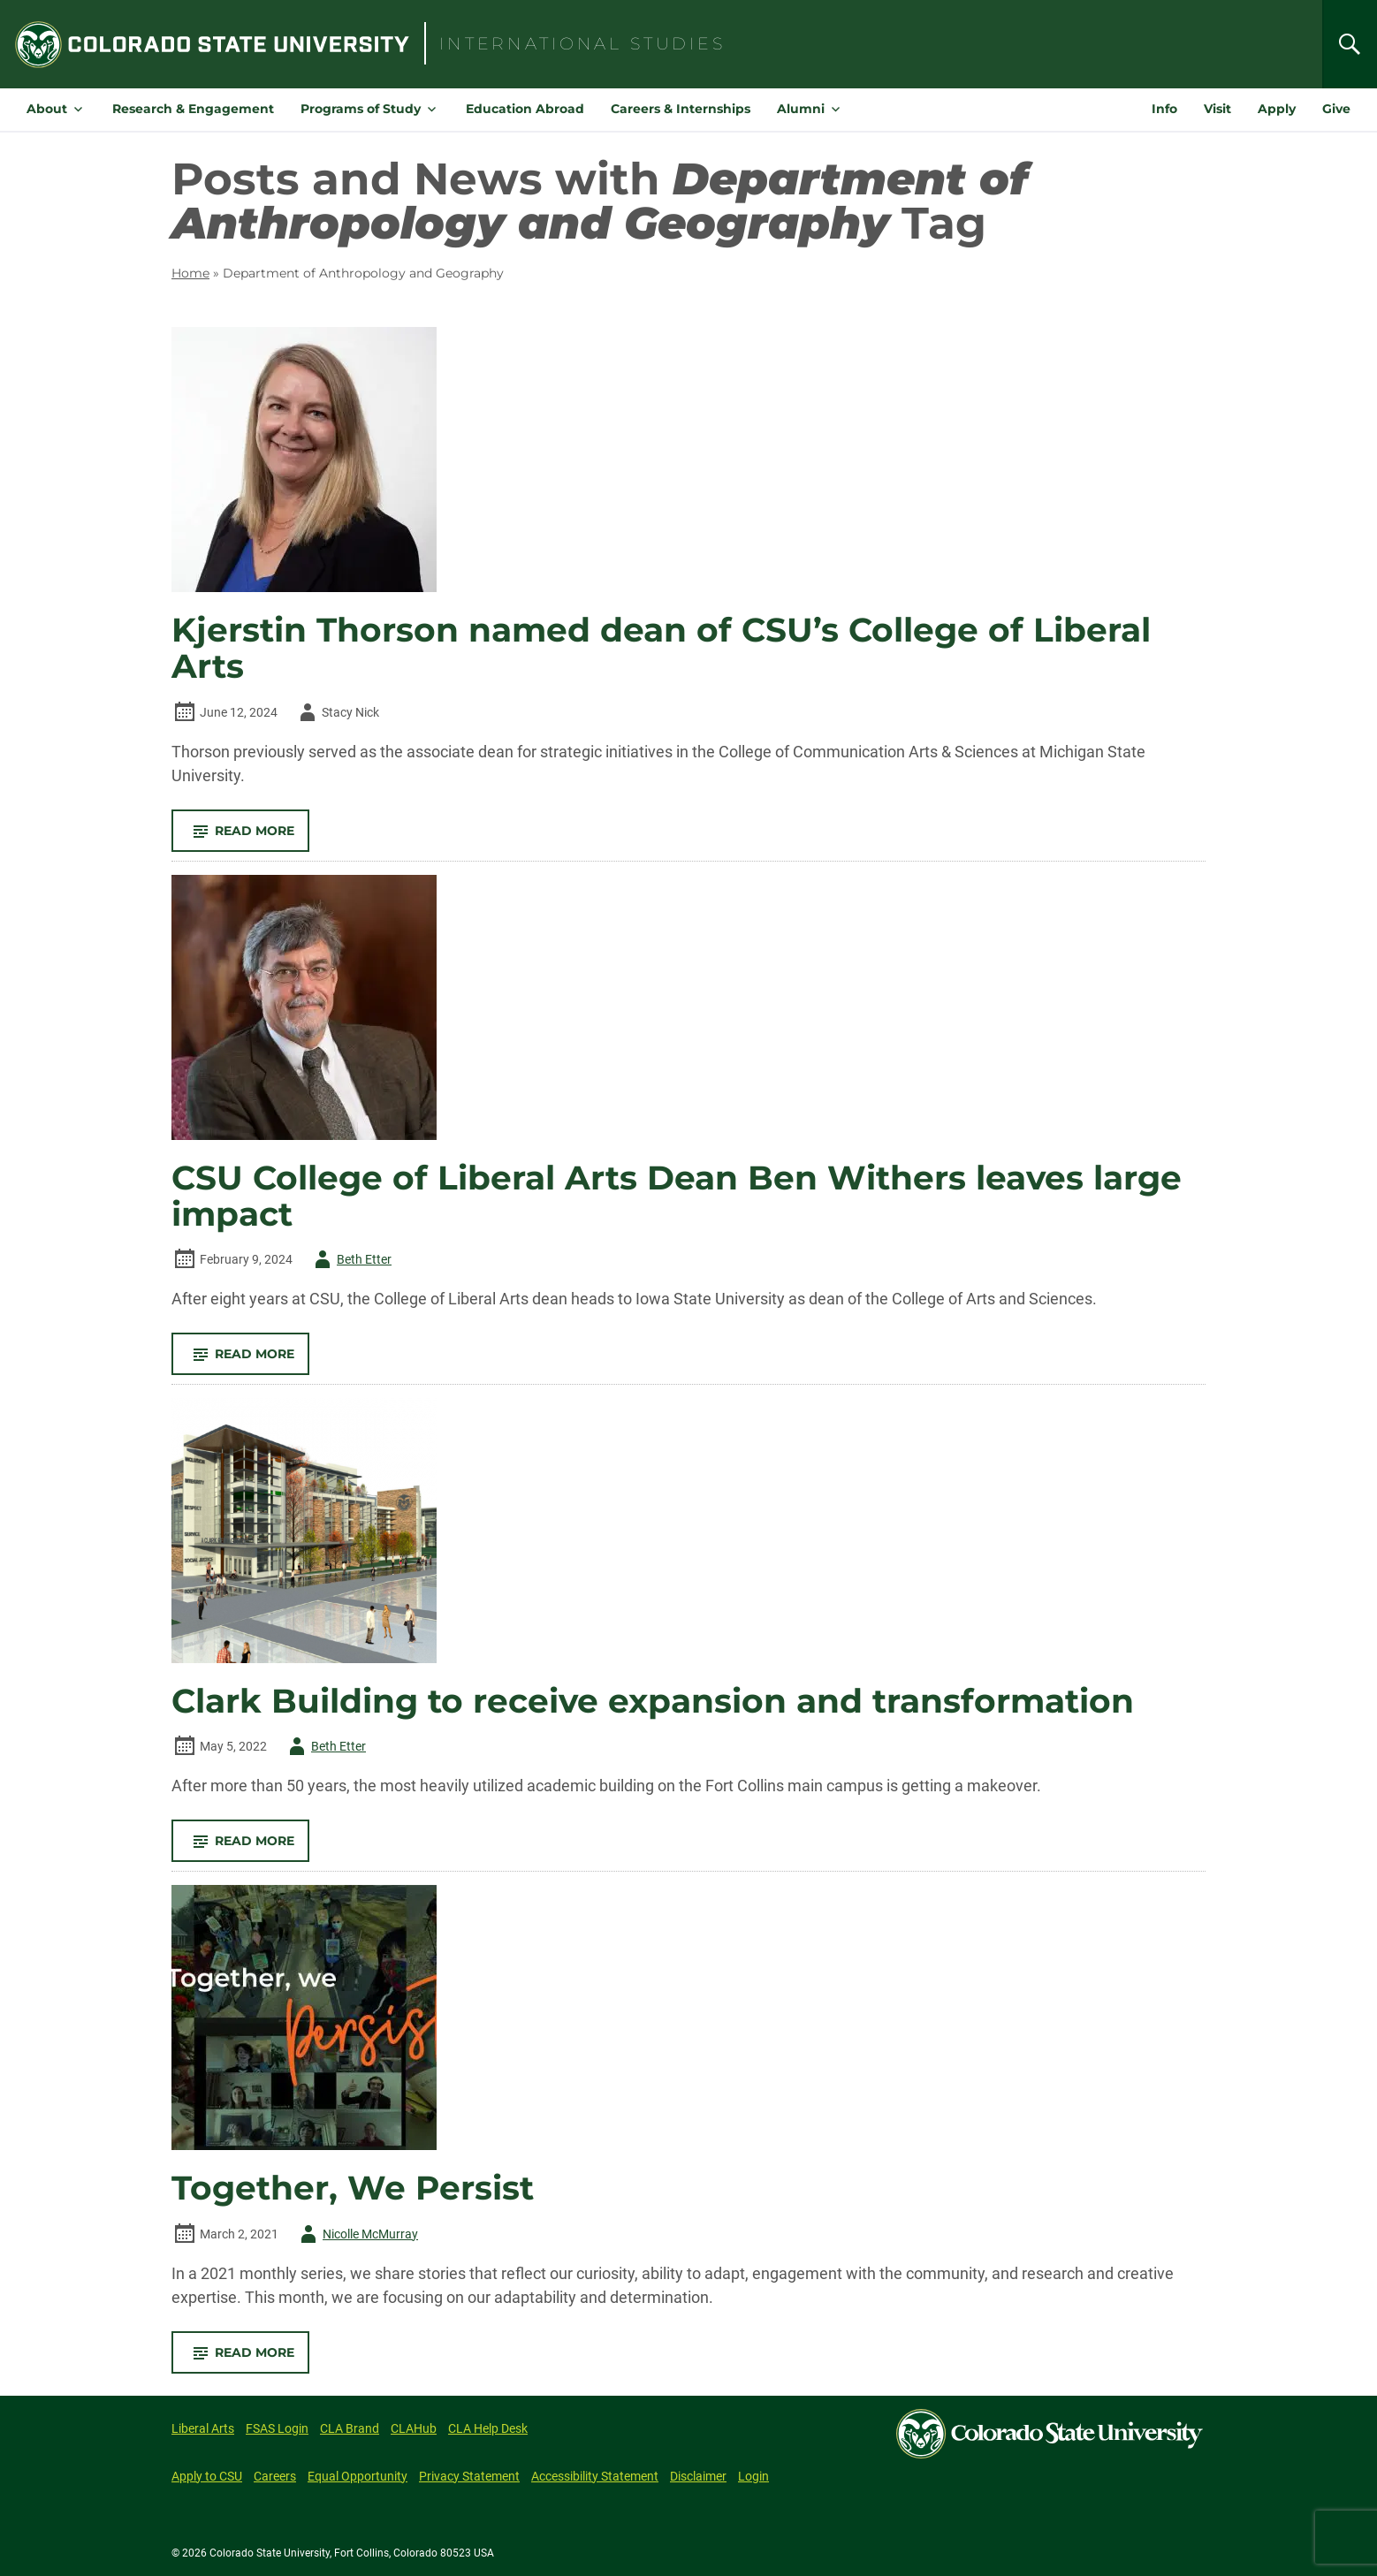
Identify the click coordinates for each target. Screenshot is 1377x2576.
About (47, 109)
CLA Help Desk (488, 2428)
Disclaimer (698, 2476)
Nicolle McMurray (356, 2234)
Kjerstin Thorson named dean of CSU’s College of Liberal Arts (661, 648)
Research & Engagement (193, 109)
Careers (275, 2476)
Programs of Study (361, 109)
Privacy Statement (469, 2476)
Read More (247, 837)
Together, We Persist (352, 2187)
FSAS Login (277, 2428)
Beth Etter (350, 1259)
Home (190, 273)
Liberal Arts (202, 2428)
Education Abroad (525, 109)
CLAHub (414, 2428)
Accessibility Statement (594, 2476)
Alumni (801, 109)
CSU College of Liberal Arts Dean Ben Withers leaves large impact (676, 1196)
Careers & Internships (680, 109)
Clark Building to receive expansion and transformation (652, 1701)
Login (753, 2476)
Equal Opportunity (357, 2476)
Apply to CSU (206, 2476)
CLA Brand (349, 2428)
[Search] (1349, 44)
